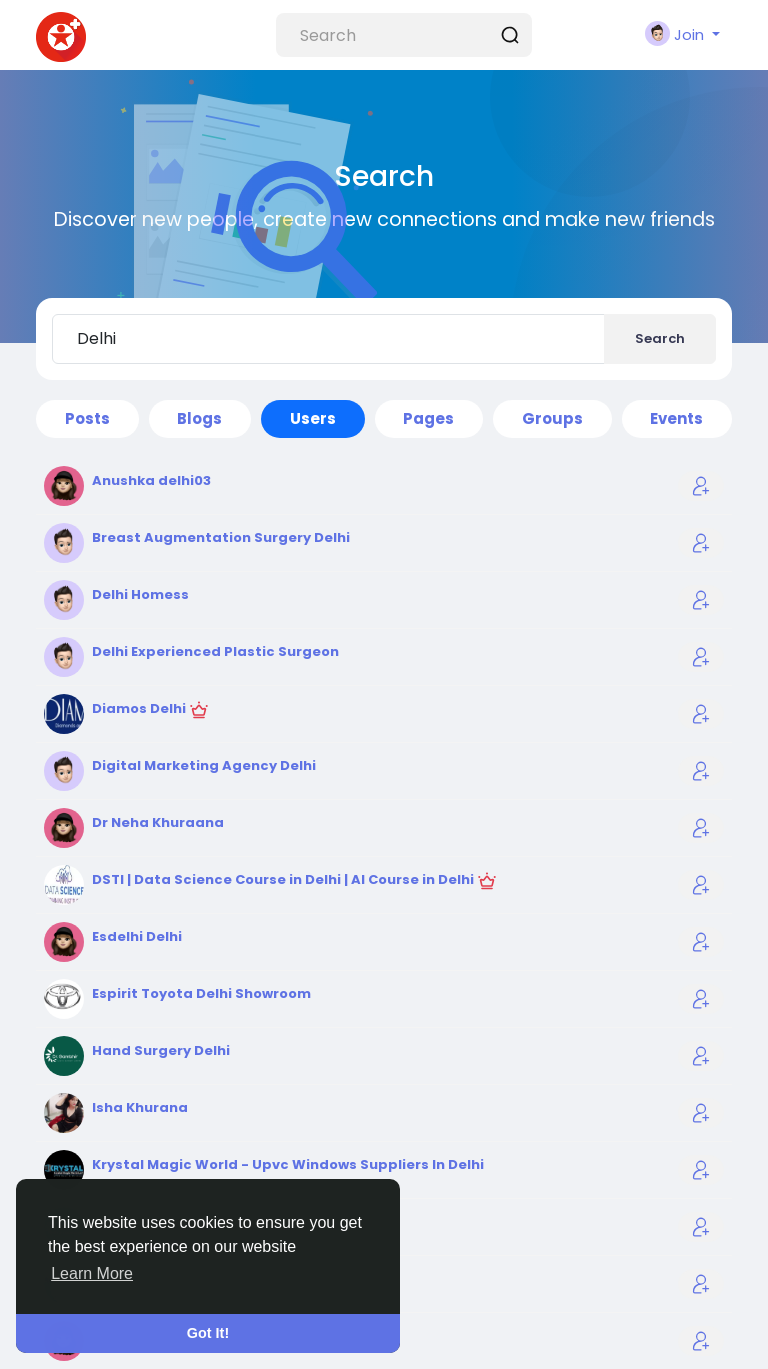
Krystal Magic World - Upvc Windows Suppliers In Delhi (288, 1164)
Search (660, 338)
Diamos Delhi (140, 708)
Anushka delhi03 (151, 480)
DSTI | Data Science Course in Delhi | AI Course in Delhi (284, 879)
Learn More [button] (92, 1273)
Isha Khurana (140, 1107)
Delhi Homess (140, 594)
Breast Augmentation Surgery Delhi (221, 537)
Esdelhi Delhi (137, 936)
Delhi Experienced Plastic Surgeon (215, 651)
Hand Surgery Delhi (161, 1050)
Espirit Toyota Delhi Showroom (201, 993)
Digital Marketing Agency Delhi (204, 765)
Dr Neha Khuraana (158, 822)
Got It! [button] (208, 1333)
